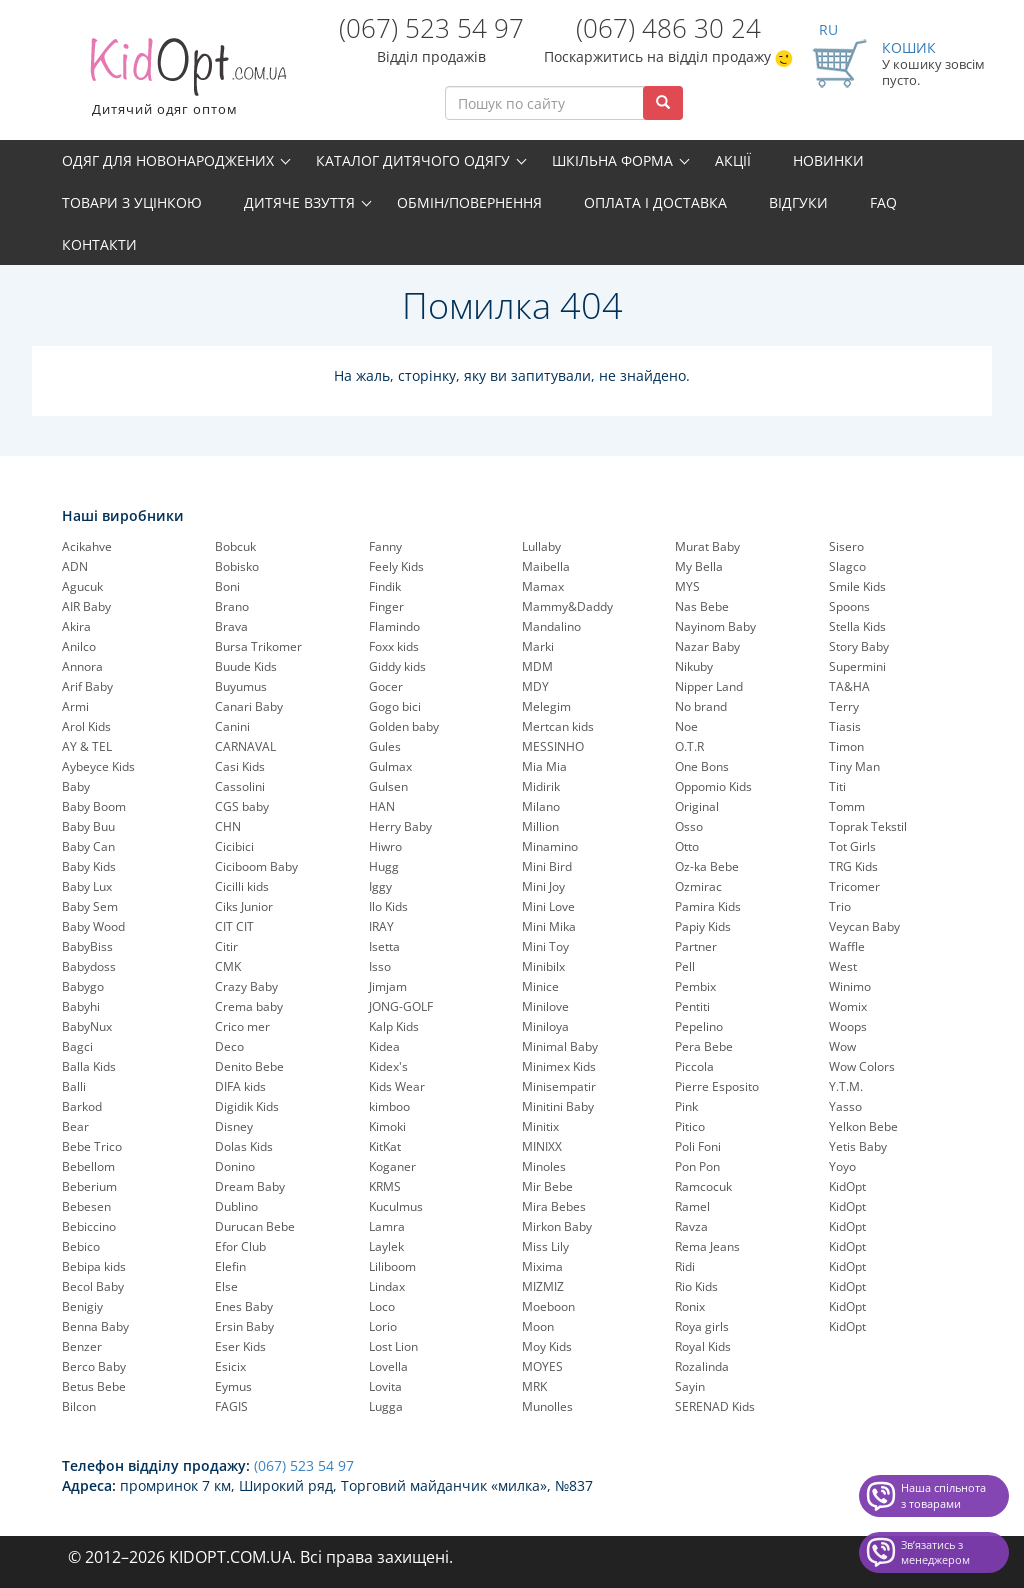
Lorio (383, 1326)
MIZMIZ (543, 1286)
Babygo (83, 986)
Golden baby (404, 726)
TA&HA (849, 686)
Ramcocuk (703, 1186)
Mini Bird (547, 866)
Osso (689, 826)
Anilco (79, 646)
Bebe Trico (92, 1146)
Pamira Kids (708, 906)
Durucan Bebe (255, 1226)
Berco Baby (94, 1366)
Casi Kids (240, 766)
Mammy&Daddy (567, 606)
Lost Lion (393, 1346)
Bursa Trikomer (258, 646)
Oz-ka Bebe (707, 866)
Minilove (545, 1006)
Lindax (387, 1286)
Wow (842, 1046)
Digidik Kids (247, 1106)
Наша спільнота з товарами (943, 1495)
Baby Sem (90, 906)
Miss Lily (545, 1246)
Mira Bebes (554, 1206)
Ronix (690, 1306)
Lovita (385, 1386)
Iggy (380, 886)
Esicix (230, 1366)
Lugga (386, 1406)
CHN (228, 826)
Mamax (543, 586)
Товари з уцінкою (132, 202)
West (843, 966)
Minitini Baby (558, 1106)
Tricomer (854, 886)
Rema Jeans (707, 1246)
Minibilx (543, 966)
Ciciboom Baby (256, 866)
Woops (848, 1026)
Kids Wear (397, 1086)
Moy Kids (547, 1346)
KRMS (385, 1186)
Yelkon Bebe (863, 1126)
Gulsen (388, 786)
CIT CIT (234, 926)
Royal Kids (703, 1346)
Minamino (550, 846)
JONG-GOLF (401, 1006)
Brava (231, 626)
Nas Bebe (702, 606)
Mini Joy (543, 886)
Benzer (82, 1346)
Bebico (81, 1246)
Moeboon (548, 1306)
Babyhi (81, 1006)
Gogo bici (395, 706)
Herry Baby (400, 826)
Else (226, 1286)
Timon (846, 746)
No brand (701, 706)
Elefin (230, 1266)
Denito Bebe (249, 1066)
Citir (226, 946)
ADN (75, 566)
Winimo (850, 986)
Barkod (82, 1106)
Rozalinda (702, 1366)
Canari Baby (249, 706)
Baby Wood (93, 926)
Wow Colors (862, 1066)
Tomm (847, 806)
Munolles (547, 1406)
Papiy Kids (703, 926)
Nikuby (694, 666)
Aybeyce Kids (98, 766)
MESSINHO (553, 746)
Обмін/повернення (469, 202)
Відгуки (798, 202)
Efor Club (240, 1246)
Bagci (77, 1046)
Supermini (857, 666)
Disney (234, 1126)
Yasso (845, 1106)
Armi (75, 706)
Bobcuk (235, 546)
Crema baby (249, 1006)
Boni (227, 586)
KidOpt (847, 1186)
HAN (382, 806)
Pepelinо (699, 1026)
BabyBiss (87, 946)
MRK (534, 1386)
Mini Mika (549, 926)
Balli (74, 1086)
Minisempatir (559, 1086)
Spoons (849, 606)
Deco (229, 1046)
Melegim (546, 706)
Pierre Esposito (717, 1086)
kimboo (389, 1106)
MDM (537, 666)
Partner (696, 946)
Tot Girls (852, 846)
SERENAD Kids (715, 1406)
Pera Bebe (704, 1046)
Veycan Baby (864, 926)
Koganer (392, 1166)
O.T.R (689, 746)
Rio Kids (696, 1286)
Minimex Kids (559, 1066)
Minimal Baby (560, 1046)
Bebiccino (89, 1226)
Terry (844, 706)
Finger (386, 606)
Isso (380, 966)
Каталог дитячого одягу (413, 160)
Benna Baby (95, 1326)
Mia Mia (544, 766)
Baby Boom (94, 806)
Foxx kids (394, 646)
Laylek (386, 1246)
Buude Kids (246, 666)
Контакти (99, 244)
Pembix (695, 986)
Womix (848, 1006)
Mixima (542, 1266)
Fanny (385, 546)
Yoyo (842, 1166)
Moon (538, 1326)
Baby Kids (89, 866)
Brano (232, 606)
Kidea (384, 1046)
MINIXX (542, 1146)
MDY (535, 686)
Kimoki (387, 1126)
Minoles (544, 1166)
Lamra (387, 1226)
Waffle (847, 946)
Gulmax (390, 766)
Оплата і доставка (655, 202)
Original (697, 806)
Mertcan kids (558, 726)
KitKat (385, 1146)
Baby (76, 786)
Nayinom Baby (715, 626)
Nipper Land (709, 686)
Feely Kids (396, 566)
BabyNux (87, 1026)
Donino (235, 1166)
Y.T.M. (846, 1086)
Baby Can (88, 846)
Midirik (541, 786)
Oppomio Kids (713, 786)
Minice (540, 986)
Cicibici (234, 846)
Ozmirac (698, 886)
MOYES (542, 1366)
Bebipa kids (94, 1266)
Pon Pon (697, 1166)
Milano (541, 806)
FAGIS (231, 1406)
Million (540, 826)
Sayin (690, 1386)
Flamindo (394, 626)
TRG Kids (853, 866)
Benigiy (82, 1306)
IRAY (381, 926)
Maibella (546, 566)
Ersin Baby (244, 1326)
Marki (538, 646)
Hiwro (385, 846)
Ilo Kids (388, 906)
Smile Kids (857, 586)
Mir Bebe (547, 1186)
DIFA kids (240, 1086)
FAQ (883, 202)
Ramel (692, 1206)
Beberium (89, 1186)
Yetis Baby (858, 1146)
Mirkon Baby (557, 1226)
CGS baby (242, 806)
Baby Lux (87, 886)
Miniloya (545, 1026)
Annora (82, 666)
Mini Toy (545, 946)
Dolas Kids (244, 1146)
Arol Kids (86, 726)
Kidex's (388, 1066)
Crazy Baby (246, 986)
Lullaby (541, 546)
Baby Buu (88, 826)
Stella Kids (857, 626)
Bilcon (79, 1406)
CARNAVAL (245, 746)
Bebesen (86, 1206)
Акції (733, 160)
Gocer (386, 686)
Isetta (384, 946)
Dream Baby (250, 1186)
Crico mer (242, 1026)
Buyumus (241, 686)
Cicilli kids (242, 886)
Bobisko (237, 566)
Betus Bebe (94, 1386)
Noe (686, 726)
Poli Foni (698, 1146)
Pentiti (692, 1006)
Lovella (388, 1366)
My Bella (699, 566)
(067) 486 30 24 (668, 28)
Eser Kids (240, 1346)
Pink (686, 1106)
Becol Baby (93, 1286)
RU (828, 29)
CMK (228, 966)
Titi (837, 786)
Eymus (233, 1386)
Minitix (540, 1126)
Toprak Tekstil (868, 826)
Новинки (828, 160)
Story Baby (859, 646)
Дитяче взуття (299, 202)
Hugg (384, 866)
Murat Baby (707, 546)
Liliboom (392, 1266)
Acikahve (87, 546)
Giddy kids (397, 666)
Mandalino (551, 626)
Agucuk (82, 586)
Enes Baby (244, 1306)
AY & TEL (87, 746)
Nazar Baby (707, 646)
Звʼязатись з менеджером (935, 1552)
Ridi (685, 1266)
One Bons (702, 766)
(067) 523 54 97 (431, 28)
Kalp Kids (394, 1026)
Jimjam (388, 986)
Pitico (690, 1126)
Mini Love (548, 906)
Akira (76, 626)
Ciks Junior (244, 906)
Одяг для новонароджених (168, 160)
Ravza (691, 1226)
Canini (232, 726)
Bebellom (88, 1166)
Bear (75, 1126)
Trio (840, 906)
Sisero (846, 546)
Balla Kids (89, 1066)
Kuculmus (396, 1206)
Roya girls (702, 1326)
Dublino (236, 1206)
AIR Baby (86, 606)
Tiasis (845, 726)
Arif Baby (87, 686)
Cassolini (240, 786)
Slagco (847, 566)
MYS (687, 586)
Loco (382, 1306)
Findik (385, 586)
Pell (685, 966)
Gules (385, 746)
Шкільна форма (612, 160)
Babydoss (89, 966)
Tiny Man (854, 766)
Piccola (694, 1066)
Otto (687, 846)
